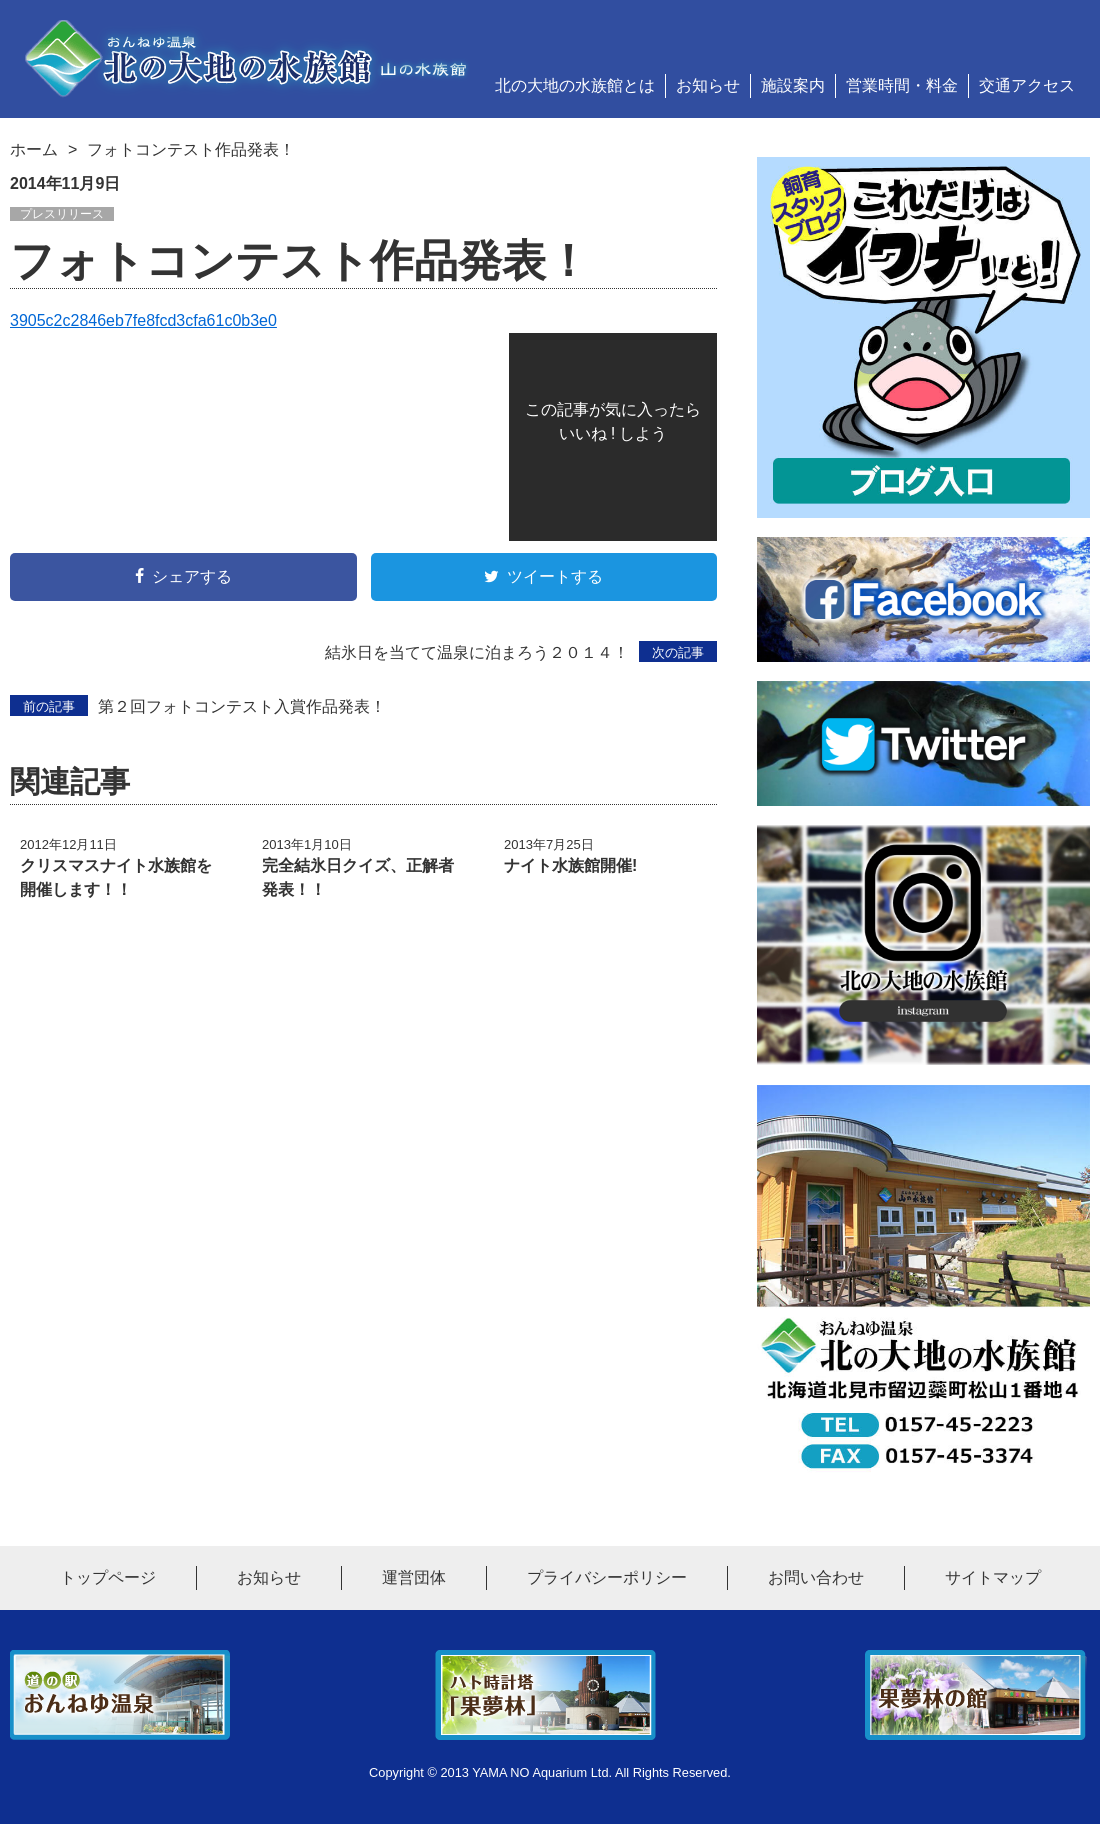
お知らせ (708, 85)
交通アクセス (1027, 85)
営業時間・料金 (902, 85)
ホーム (34, 149)
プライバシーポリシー (607, 1580)
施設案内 (793, 85)
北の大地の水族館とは (575, 85)
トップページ (108, 1580)
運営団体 (414, 1580)
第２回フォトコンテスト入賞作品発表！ (198, 706)
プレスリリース (62, 214)
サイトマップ (993, 1580)
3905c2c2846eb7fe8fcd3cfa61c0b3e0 (143, 320)
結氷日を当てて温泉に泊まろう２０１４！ (521, 652)
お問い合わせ (816, 1580)
